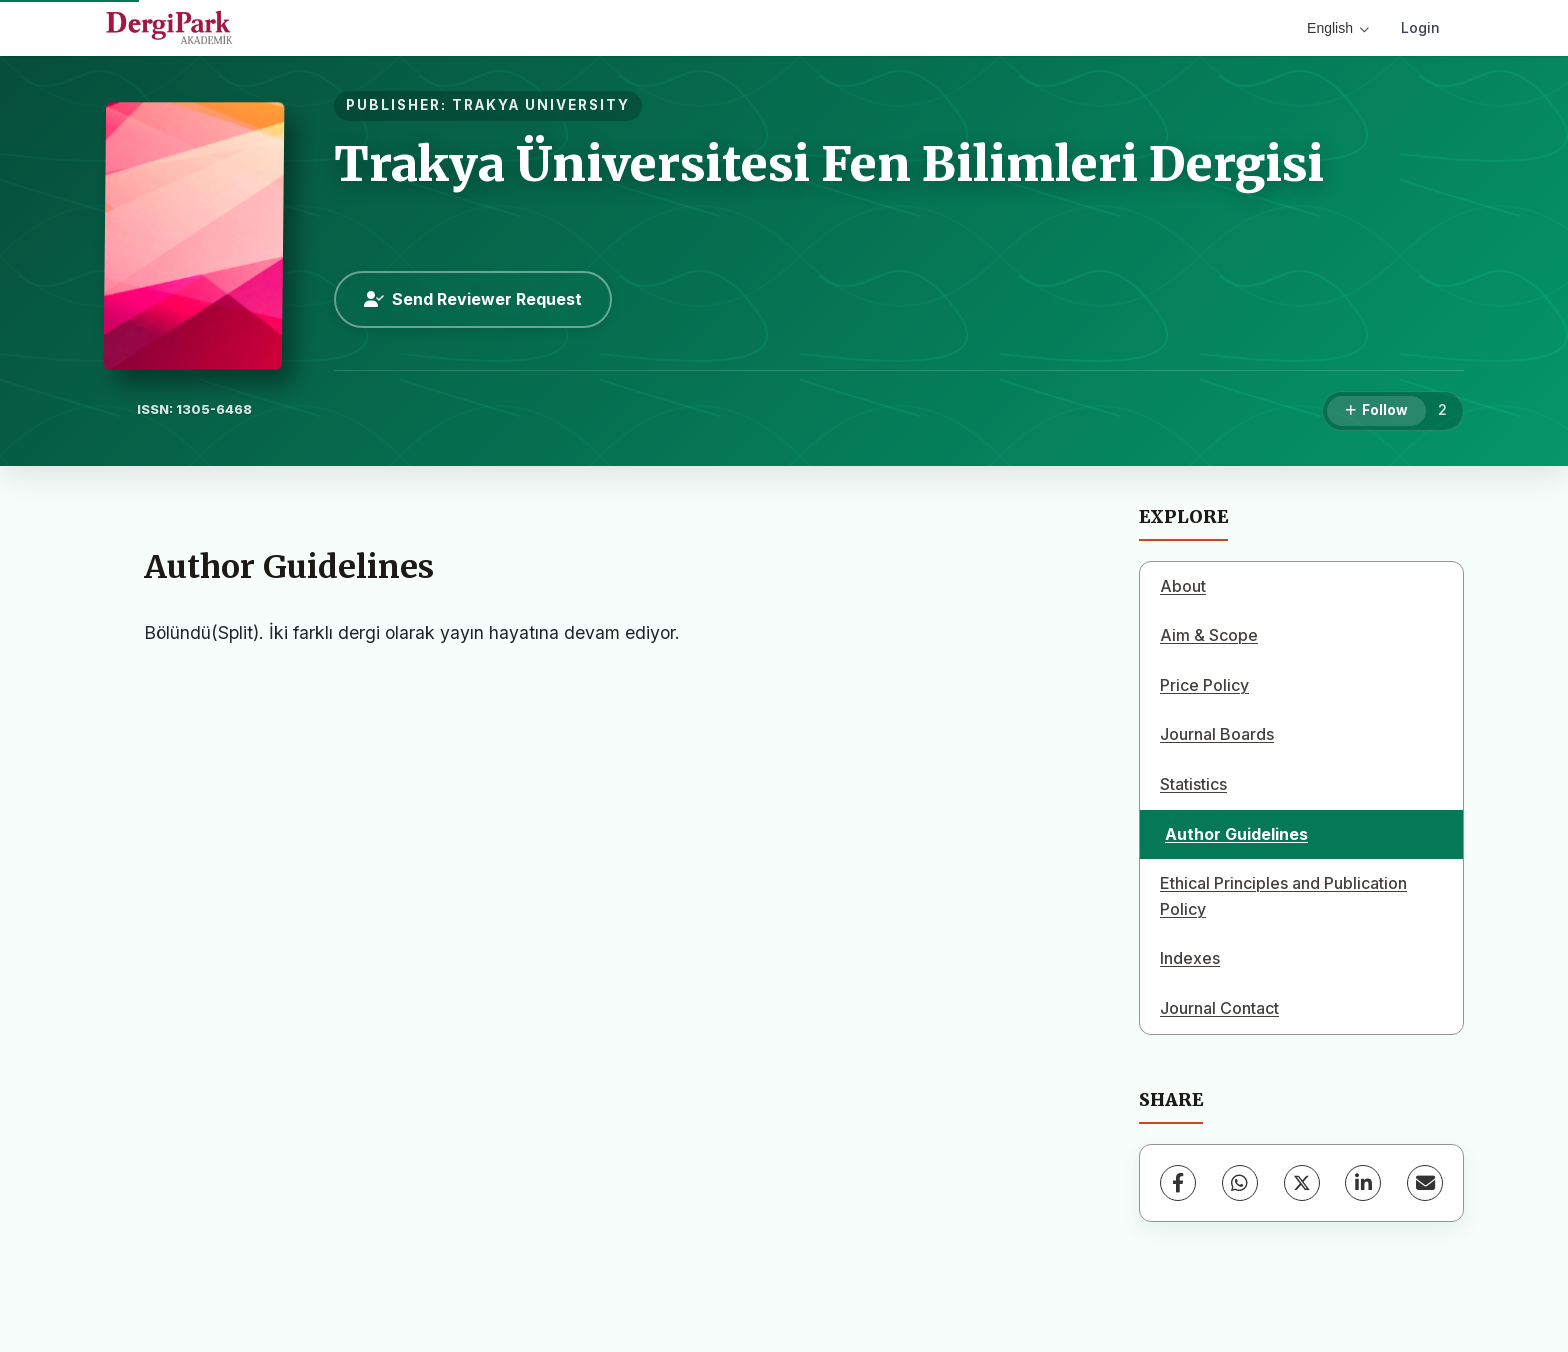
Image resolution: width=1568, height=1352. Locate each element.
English (1338, 28)
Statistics (1193, 784)
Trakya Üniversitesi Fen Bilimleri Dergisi (829, 164)
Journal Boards (1217, 734)
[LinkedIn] (1363, 1183)
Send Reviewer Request (473, 299)
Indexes (1190, 958)
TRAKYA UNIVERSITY (541, 105)
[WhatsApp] (1240, 1183)
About (1183, 586)
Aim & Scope (1209, 635)
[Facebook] (1178, 1183)
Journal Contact (1219, 1008)
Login (1420, 27)
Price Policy (1204, 685)
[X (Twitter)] (1302, 1183)
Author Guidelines (1236, 834)
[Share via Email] (1425, 1183)
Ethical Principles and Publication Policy (1283, 896)
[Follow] (1376, 411)
